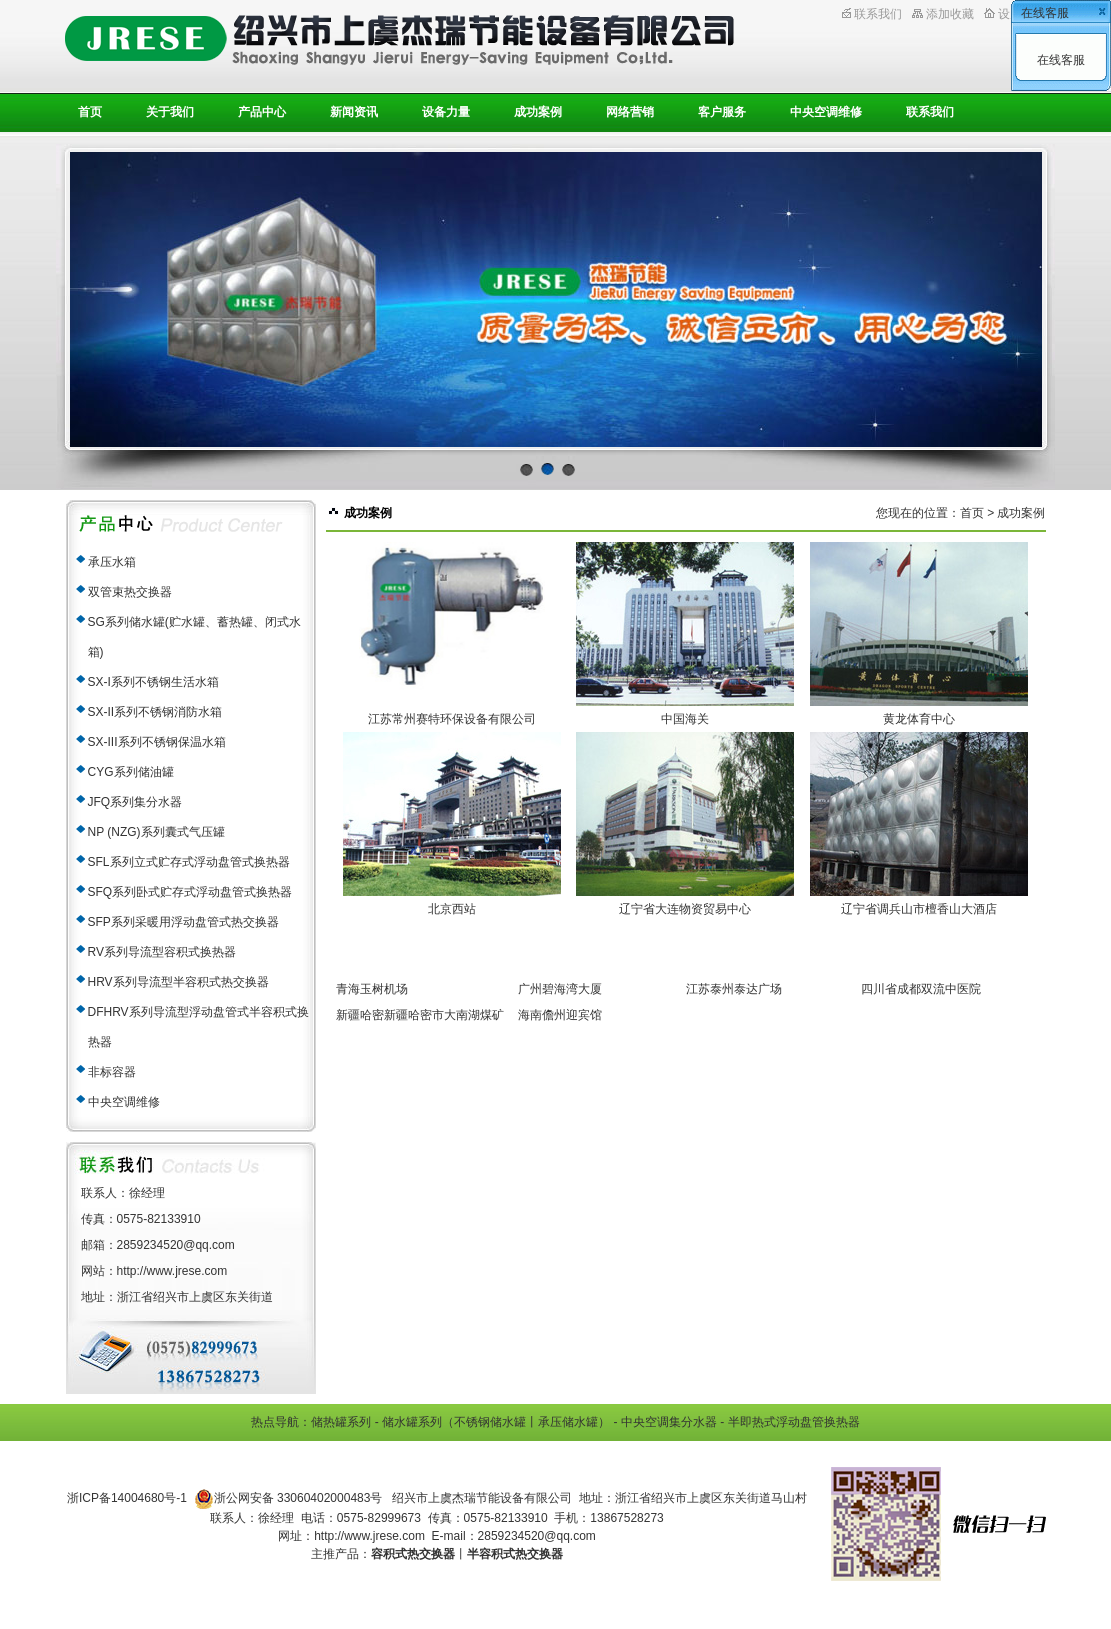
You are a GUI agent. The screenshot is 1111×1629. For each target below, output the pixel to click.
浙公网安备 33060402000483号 (288, 1499)
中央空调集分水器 (669, 1422)
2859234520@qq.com (537, 1536)
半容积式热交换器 (515, 1554)
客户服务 (722, 112)
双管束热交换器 (130, 592)
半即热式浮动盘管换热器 (794, 1422)
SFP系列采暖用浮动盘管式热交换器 (183, 922)
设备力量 (446, 112)
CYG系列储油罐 (131, 772)
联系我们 (878, 14)
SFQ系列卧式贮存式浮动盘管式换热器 (190, 892)
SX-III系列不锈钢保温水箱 (157, 742)
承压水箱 (112, 562)
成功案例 (538, 112)
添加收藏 (950, 14)
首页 (90, 112)
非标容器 (112, 1072)
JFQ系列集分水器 (135, 802)
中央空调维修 (826, 112)
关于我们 (170, 112)
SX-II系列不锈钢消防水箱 (155, 712)
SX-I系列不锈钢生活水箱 (153, 682)
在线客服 (1061, 60)
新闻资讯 (354, 112)
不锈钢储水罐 (490, 1422)
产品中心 (262, 112)
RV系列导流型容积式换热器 (162, 952)
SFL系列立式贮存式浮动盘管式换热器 (189, 862)
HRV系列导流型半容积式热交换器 (178, 982)
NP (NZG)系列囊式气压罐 (156, 832)
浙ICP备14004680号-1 (127, 1498)
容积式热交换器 (413, 1554)
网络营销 (630, 112)
